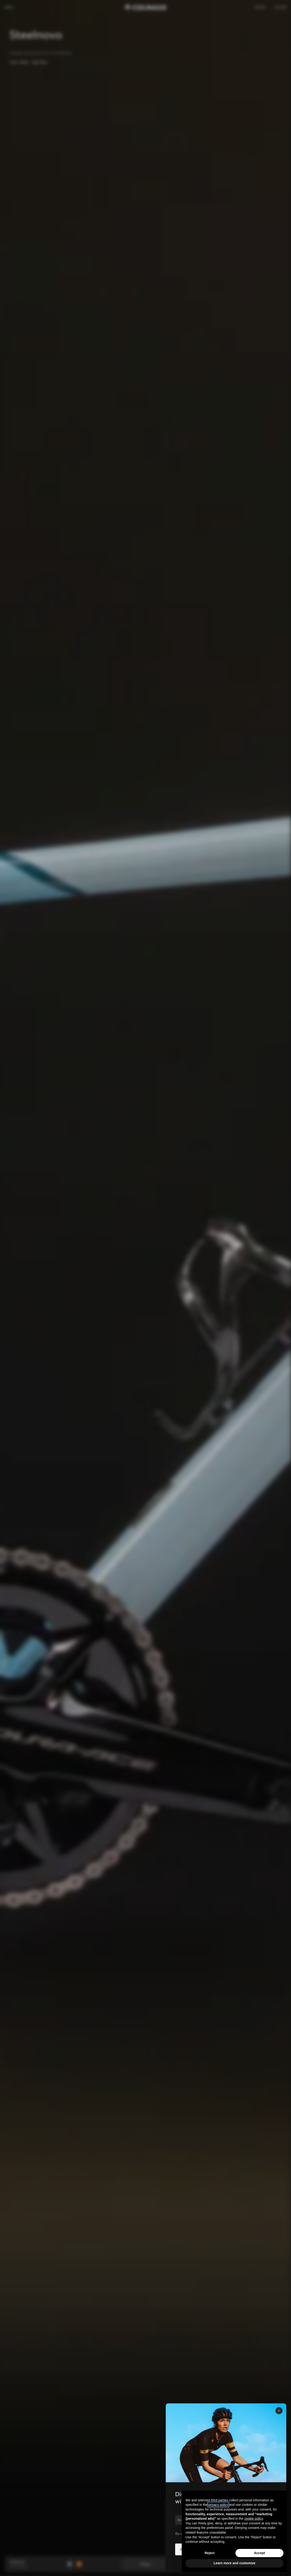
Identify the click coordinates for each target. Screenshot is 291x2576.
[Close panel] (279, 2410)
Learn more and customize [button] (234, 2563)
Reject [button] (209, 2553)
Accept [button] (259, 2553)
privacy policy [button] (218, 2505)
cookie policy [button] (253, 2518)
